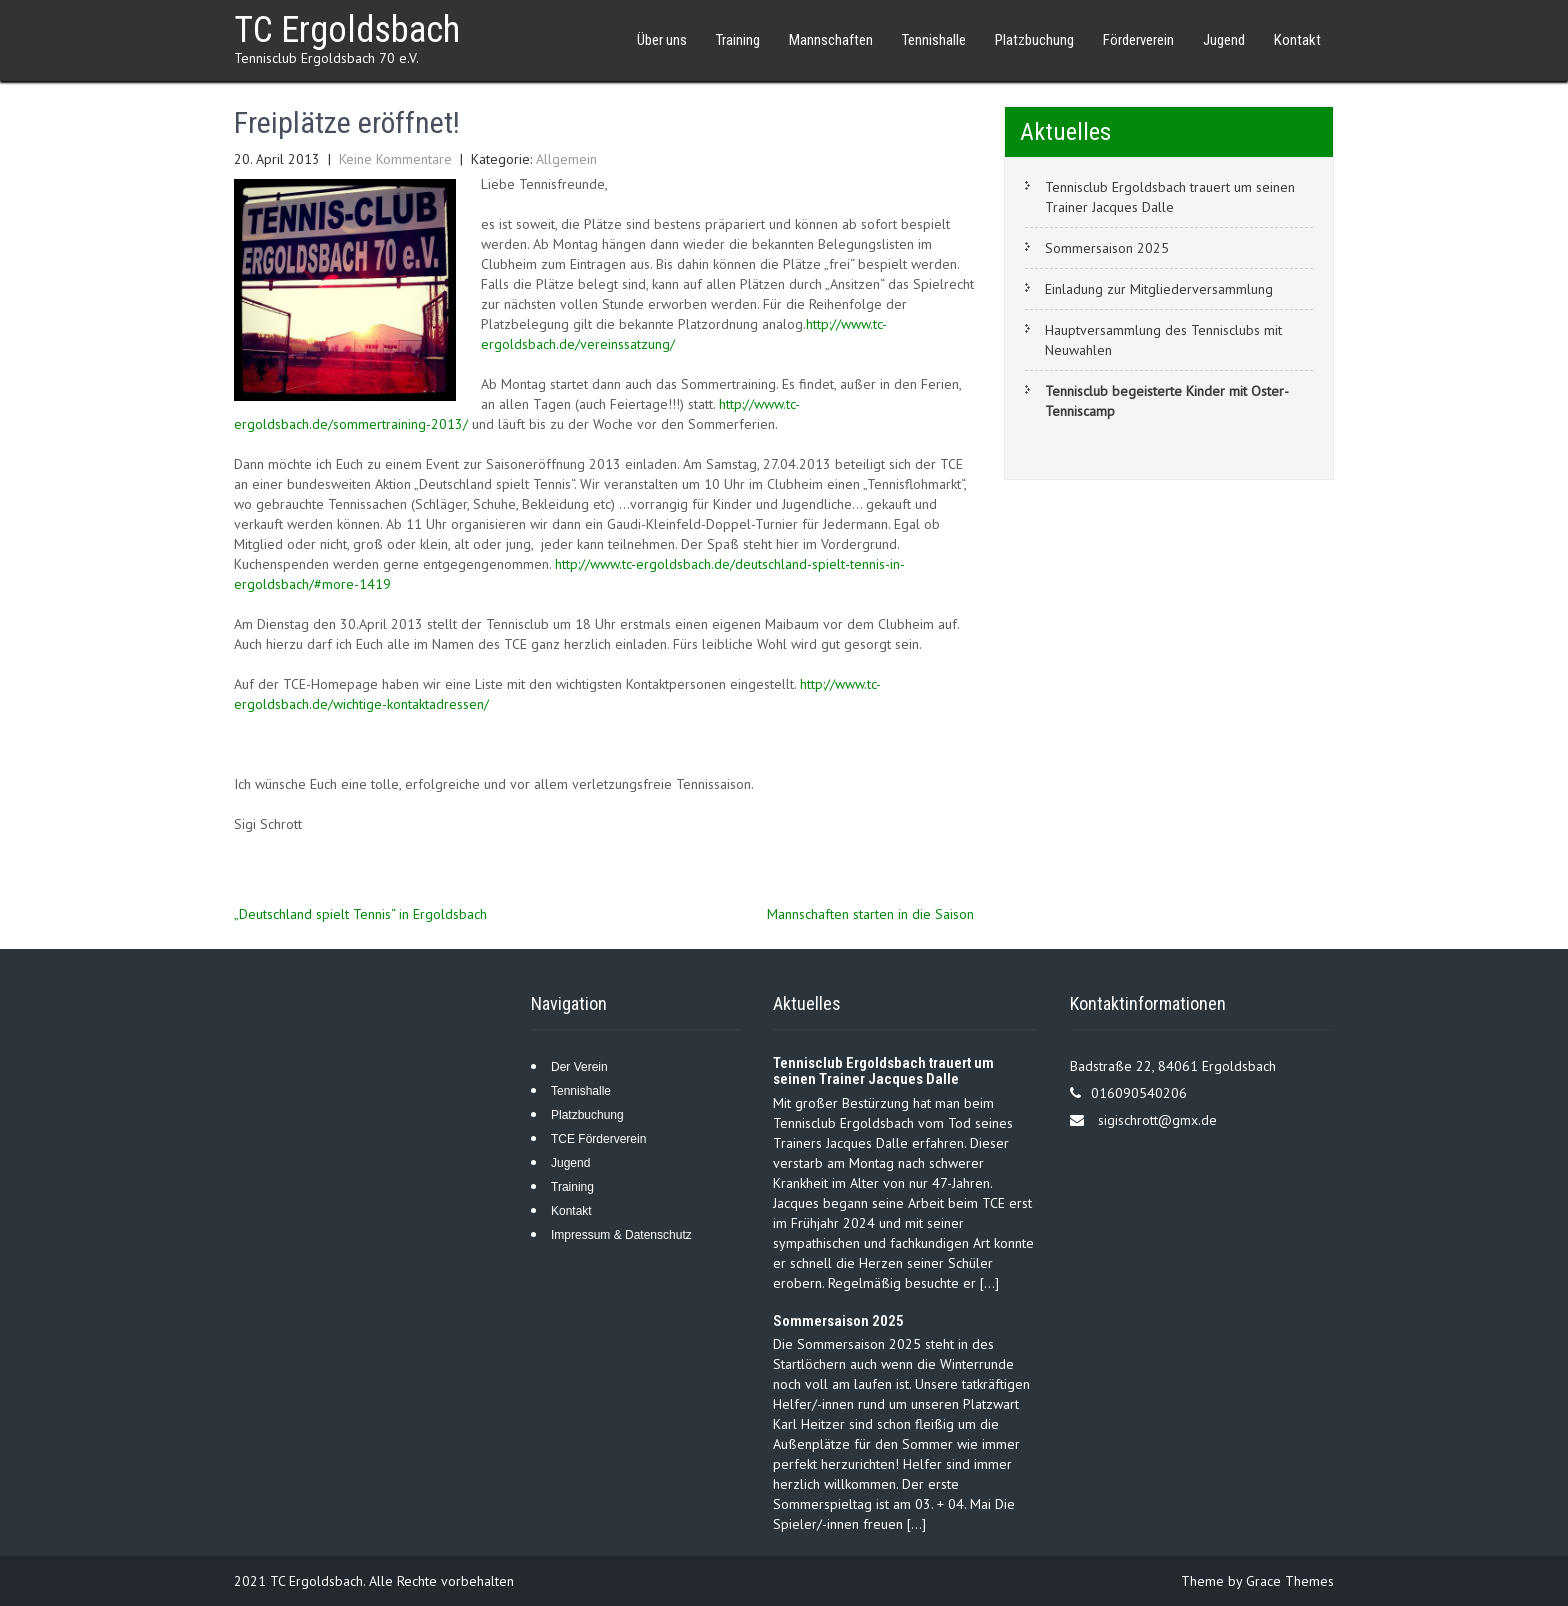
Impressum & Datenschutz (621, 1235)
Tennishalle (934, 40)
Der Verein (579, 1067)
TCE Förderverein (598, 1139)
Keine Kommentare (395, 159)
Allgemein (566, 159)
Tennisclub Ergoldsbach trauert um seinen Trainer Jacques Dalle (1170, 197)
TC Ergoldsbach (347, 30)
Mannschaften (831, 40)
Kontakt (1297, 40)
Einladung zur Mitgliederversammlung (1159, 289)
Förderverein (1138, 40)
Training (738, 40)
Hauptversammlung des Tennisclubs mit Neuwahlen (1163, 340)
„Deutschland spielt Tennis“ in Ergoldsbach (360, 914)
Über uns (662, 40)
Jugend (1224, 40)
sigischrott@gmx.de (1157, 1120)
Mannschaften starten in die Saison (870, 914)
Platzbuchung (1034, 40)
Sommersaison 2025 (1107, 248)
